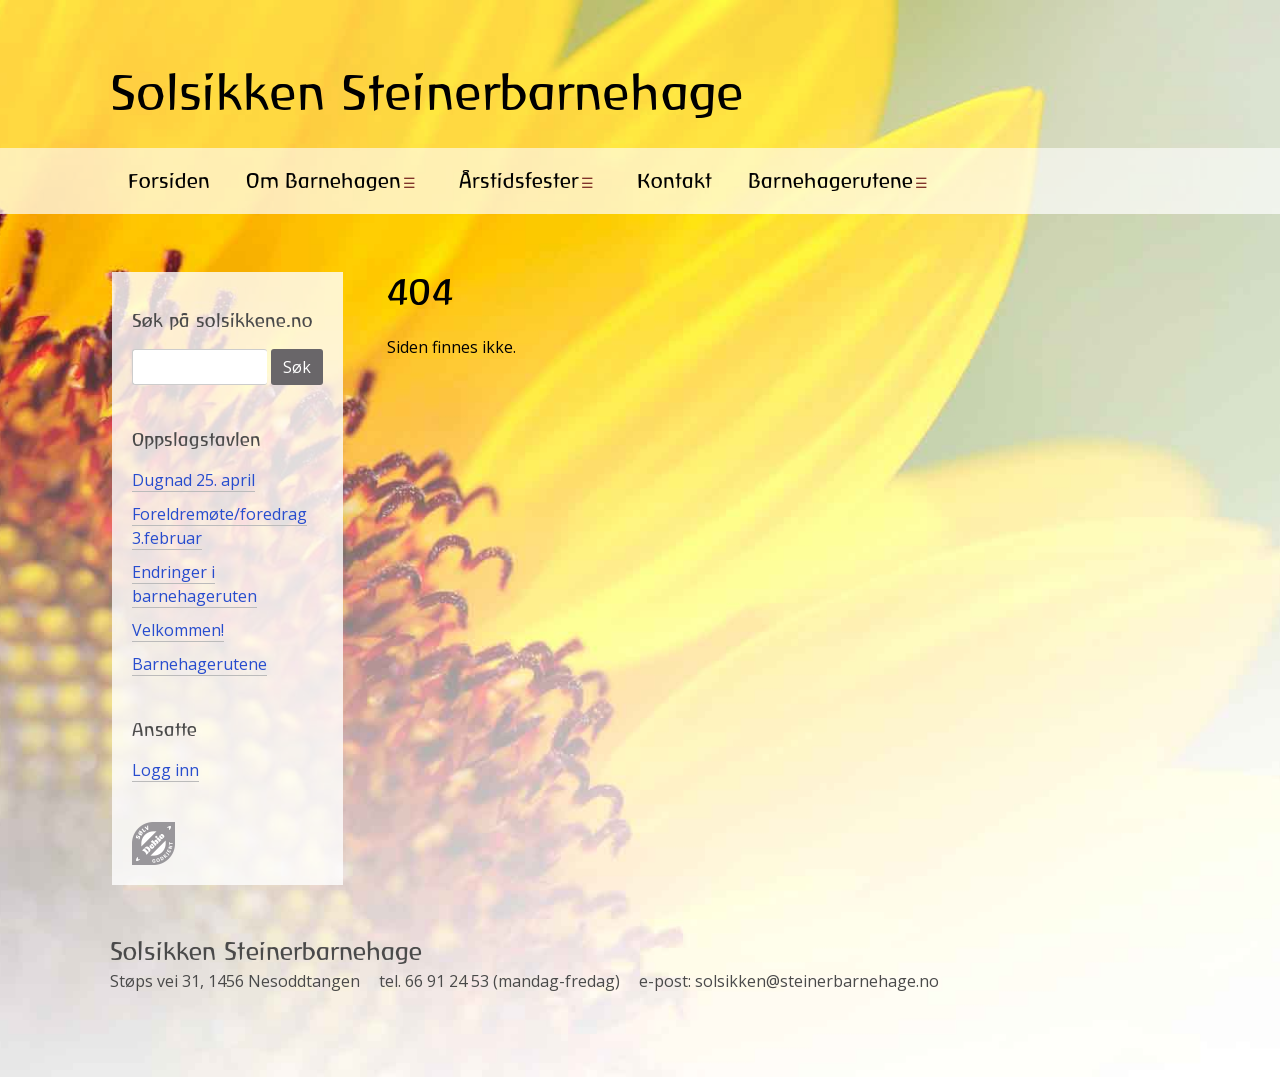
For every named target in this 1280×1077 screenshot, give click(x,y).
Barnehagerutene (830, 180)
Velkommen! (178, 630)
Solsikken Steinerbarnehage (427, 92)
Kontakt (674, 180)
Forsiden (169, 180)
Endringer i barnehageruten (194, 584)
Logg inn (165, 770)
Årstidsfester (519, 180)
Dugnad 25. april (193, 480)
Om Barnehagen (323, 180)
